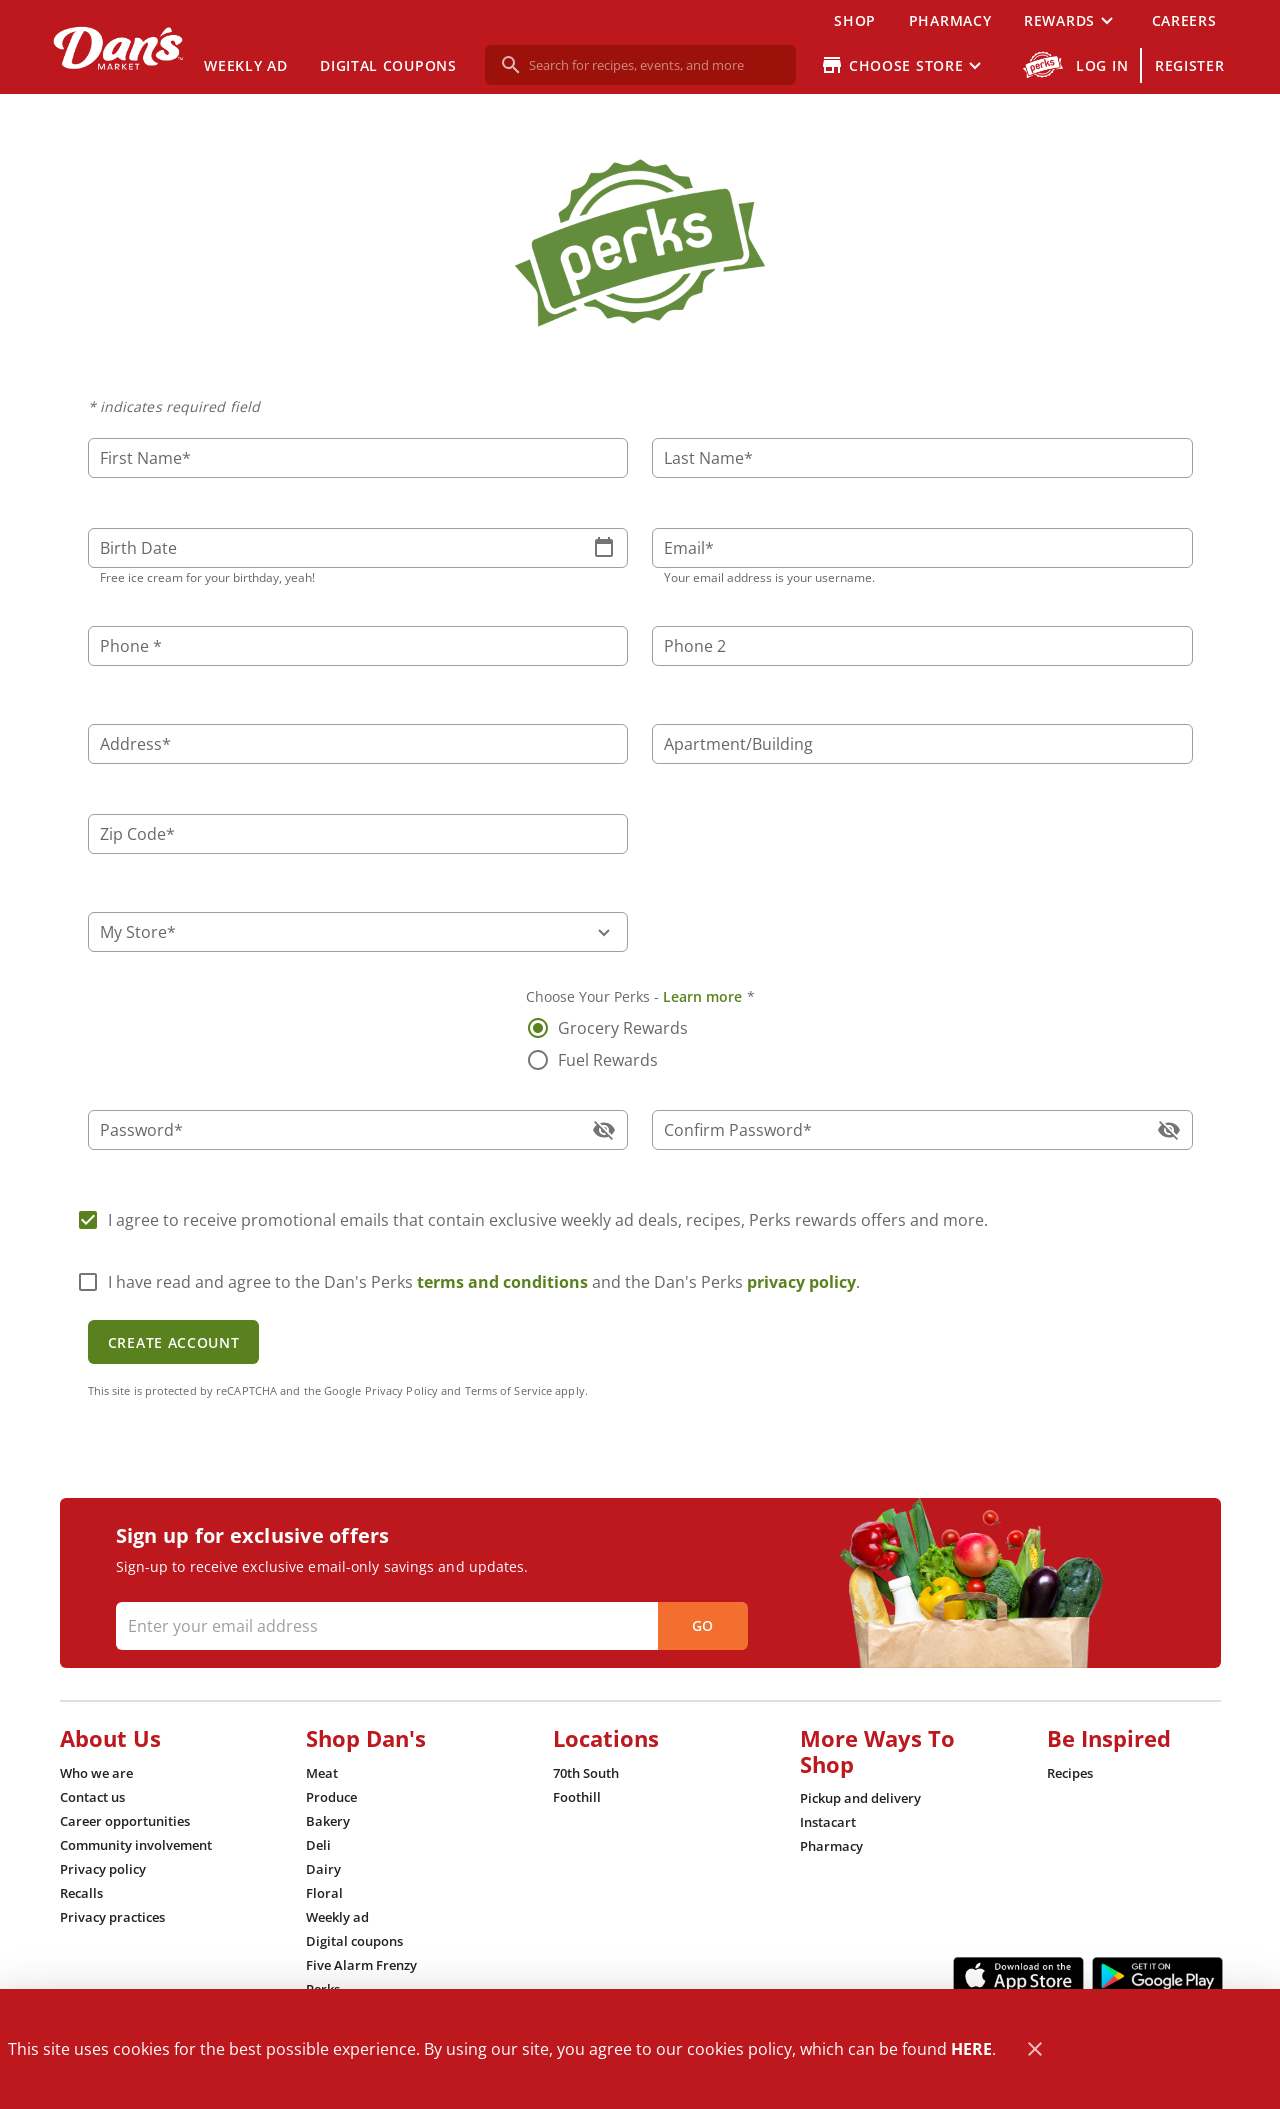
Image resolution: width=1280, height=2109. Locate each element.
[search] (655, 65)
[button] (1071, 20)
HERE (971, 2049)
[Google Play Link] (1157, 1976)
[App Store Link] (1018, 1976)
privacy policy (801, 1282)
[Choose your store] (903, 65)
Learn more (703, 996)
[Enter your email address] (429, 1626)
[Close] (1034, 2049)
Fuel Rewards (608, 1060)
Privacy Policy (401, 1390)
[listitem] (96, 1773)
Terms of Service (509, 1390)
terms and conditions (502, 1282)
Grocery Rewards (623, 1028)
